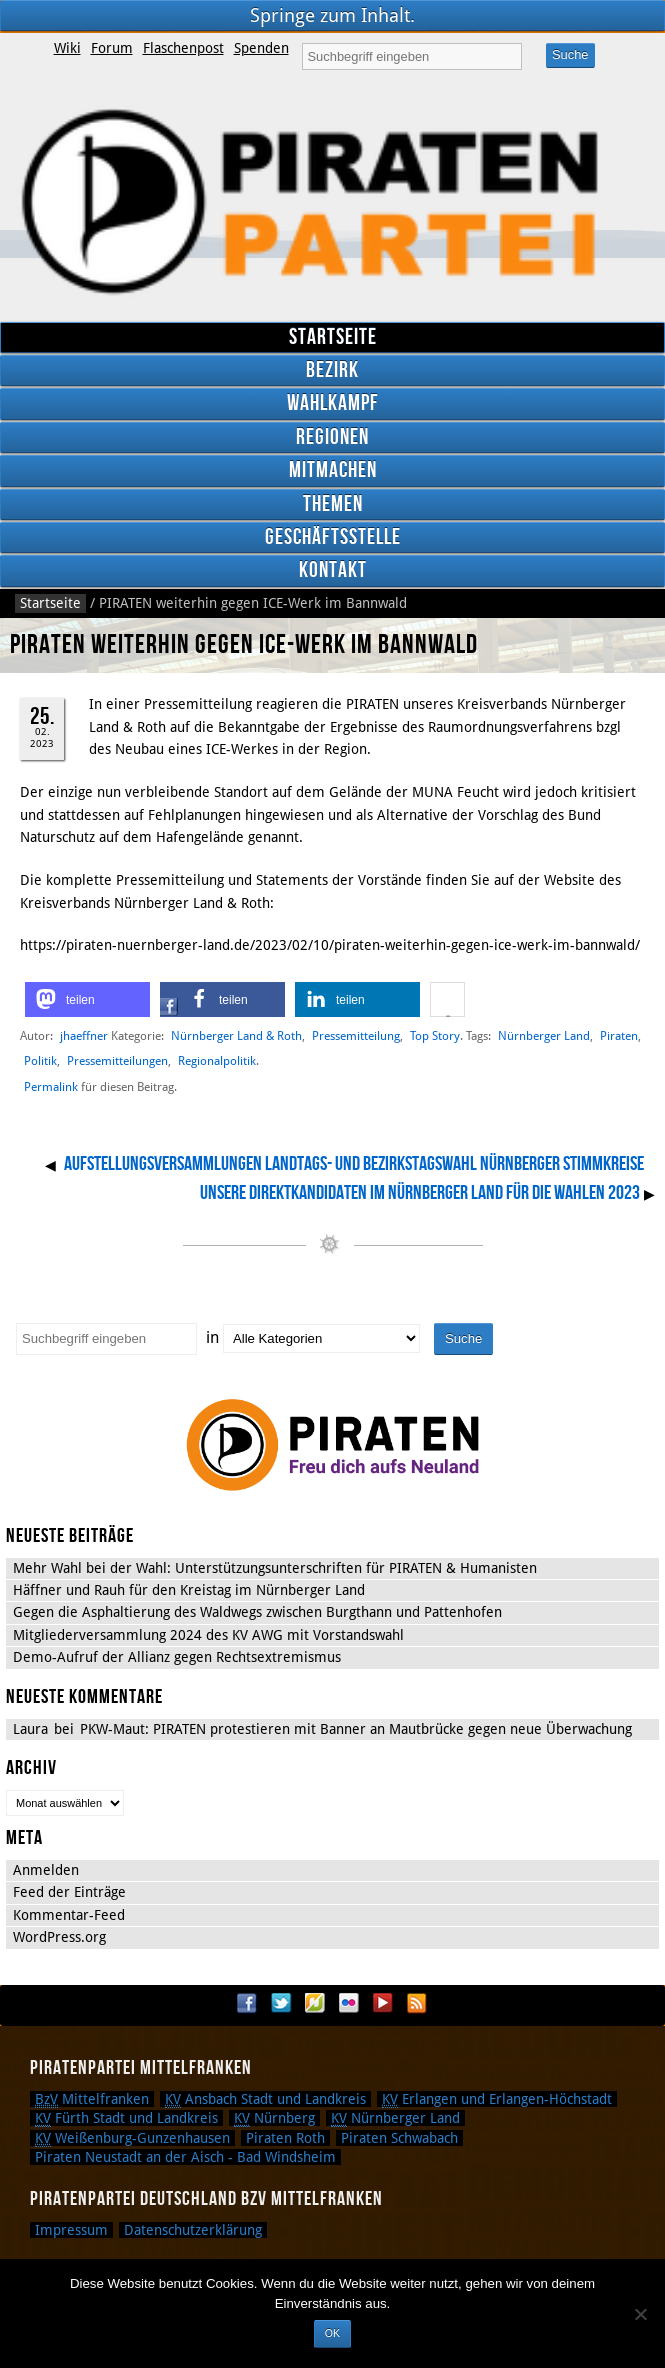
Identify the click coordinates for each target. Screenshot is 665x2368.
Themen (333, 504)
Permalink (51, 1087)
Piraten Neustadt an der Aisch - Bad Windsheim (185, 2157)
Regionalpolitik (217, 1060)
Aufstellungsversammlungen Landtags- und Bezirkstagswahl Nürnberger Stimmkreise (354, 1164)
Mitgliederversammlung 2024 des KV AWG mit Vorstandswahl (208, 1635)
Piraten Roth (285, 2138)
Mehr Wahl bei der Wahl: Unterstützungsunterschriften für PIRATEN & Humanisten (275, 1568)
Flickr (349, 2003)
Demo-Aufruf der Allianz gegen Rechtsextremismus (177, 1657)
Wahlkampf (333, 403)
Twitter (281, 2003)
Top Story (435, 1035)
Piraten (619, 1035)
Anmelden (46, 1870)
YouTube (383, 2003)
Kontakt (333, 570)
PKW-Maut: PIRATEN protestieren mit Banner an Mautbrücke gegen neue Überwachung (356, 1729)
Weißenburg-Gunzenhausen (132, 2138)
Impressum (71, 2230)
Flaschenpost (183, 48)
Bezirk (332, 370)
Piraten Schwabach (399, 2138)
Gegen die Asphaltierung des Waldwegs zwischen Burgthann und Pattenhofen (257, 1612)
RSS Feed (417, 2003)
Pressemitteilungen (117, 1060)
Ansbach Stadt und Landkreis (265, 2099)
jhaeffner (84, 1035)
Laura (30, 1729)
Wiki (67, 48)
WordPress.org (59, 1937)
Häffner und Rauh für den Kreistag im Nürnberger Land (189, 1590)
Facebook (247, 2003)
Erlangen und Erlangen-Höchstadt (497, 2099)
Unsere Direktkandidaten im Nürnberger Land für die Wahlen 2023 (420, 1193)
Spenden (261, 48)
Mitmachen (333, 470)
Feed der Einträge (69, 1892)
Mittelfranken (92, 2099)
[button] (87, 999)
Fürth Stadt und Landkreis (126, 2118)
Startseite (333, 337)
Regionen (332, 437)
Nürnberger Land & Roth (236, 1035)
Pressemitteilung (356, 1035)
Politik (40, 1060)
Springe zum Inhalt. (332, 15)
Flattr (315, 2003)
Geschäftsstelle (333, 537)
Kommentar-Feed (69, 1915)
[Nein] (640, 2314)
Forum (112, 48)
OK (332, 2333)
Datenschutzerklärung (193, 2230)
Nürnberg (274, 2118)
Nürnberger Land (544, 1035)
